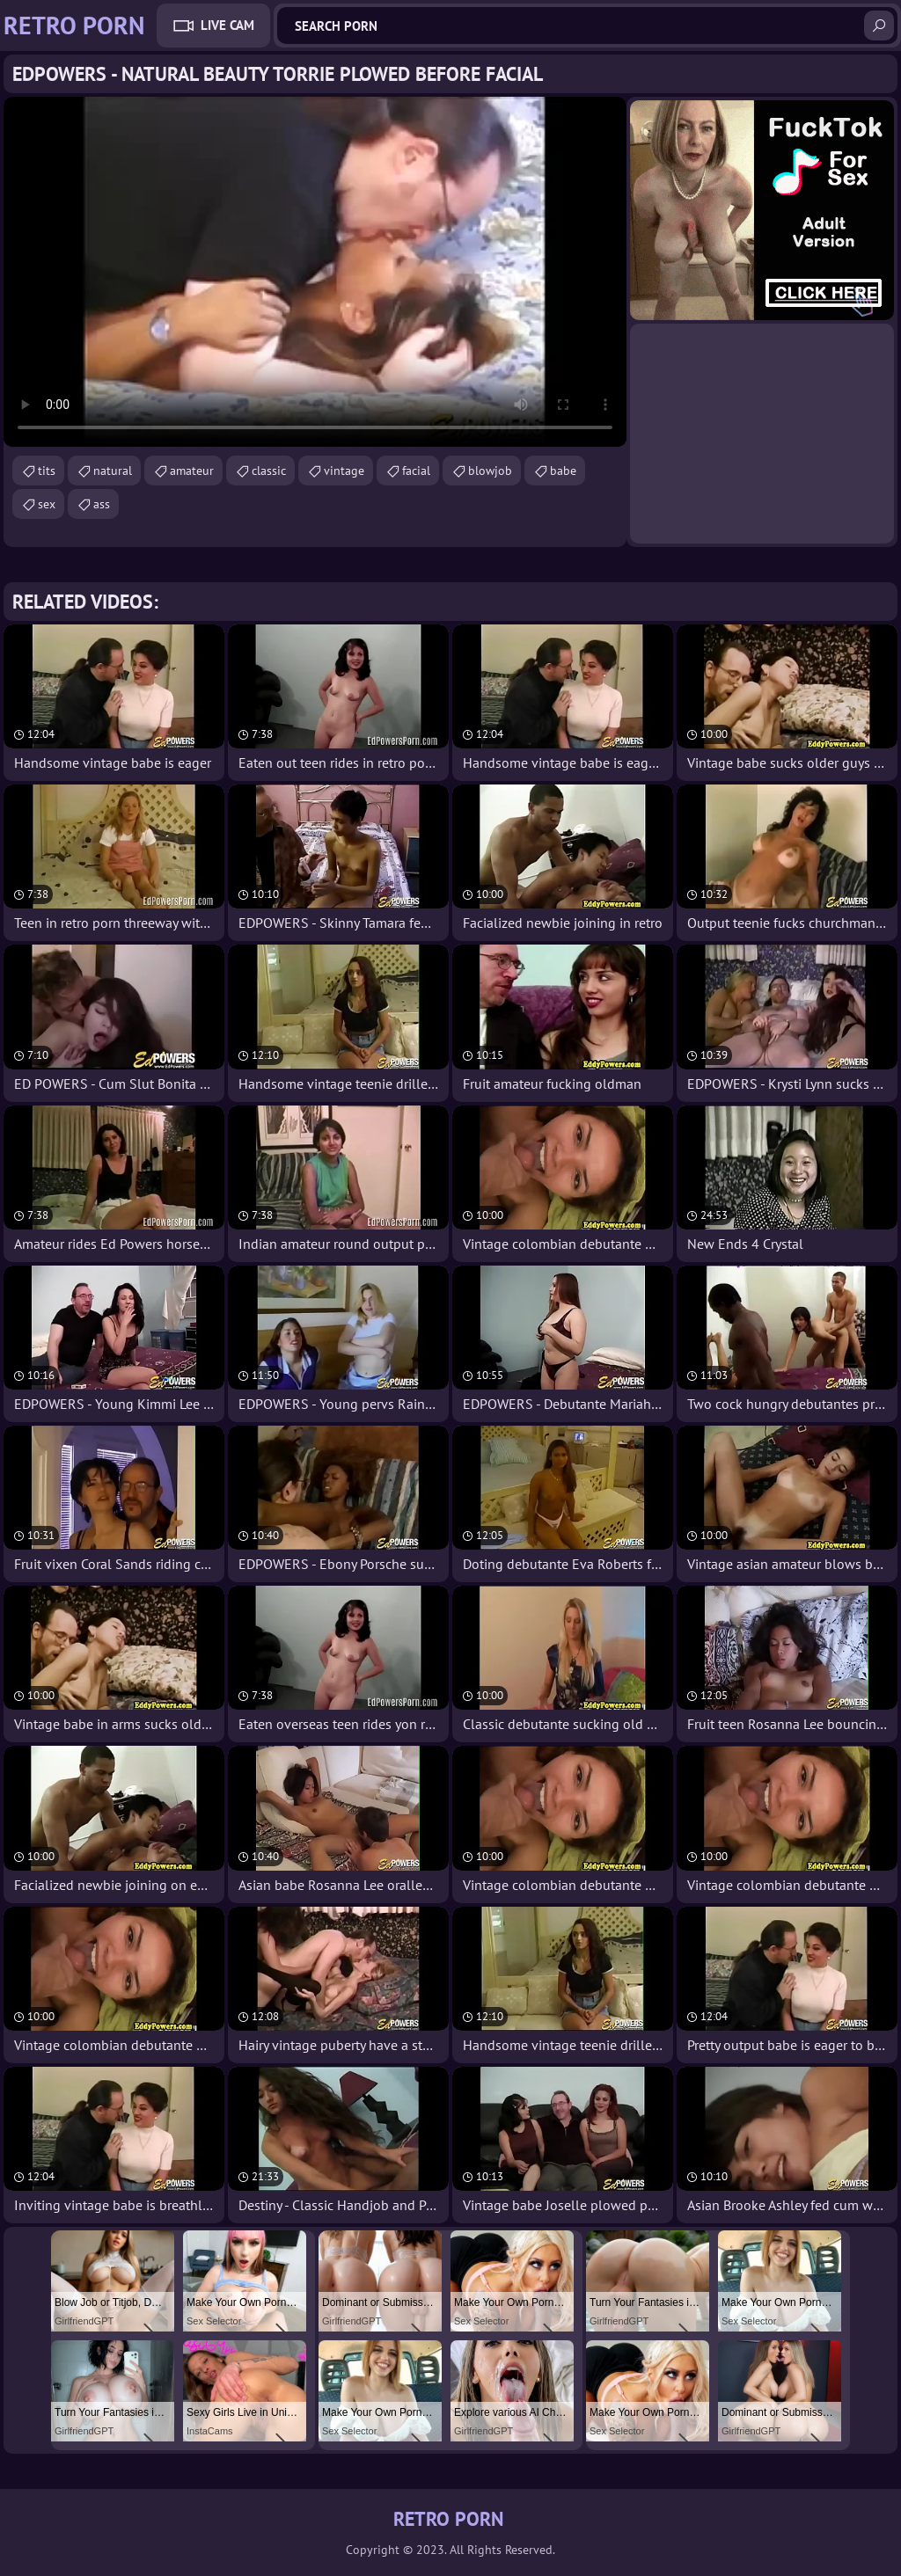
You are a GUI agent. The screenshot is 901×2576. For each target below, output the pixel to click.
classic (269, 470)
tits (46, 470)
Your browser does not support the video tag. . (315, 272)
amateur (192, 470)
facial (416, 470)
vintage (344, 470)
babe (563, 470)
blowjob (490, 470)
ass (101, 504)
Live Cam (227, 25)
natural (112, 470)
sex (46, 504)
